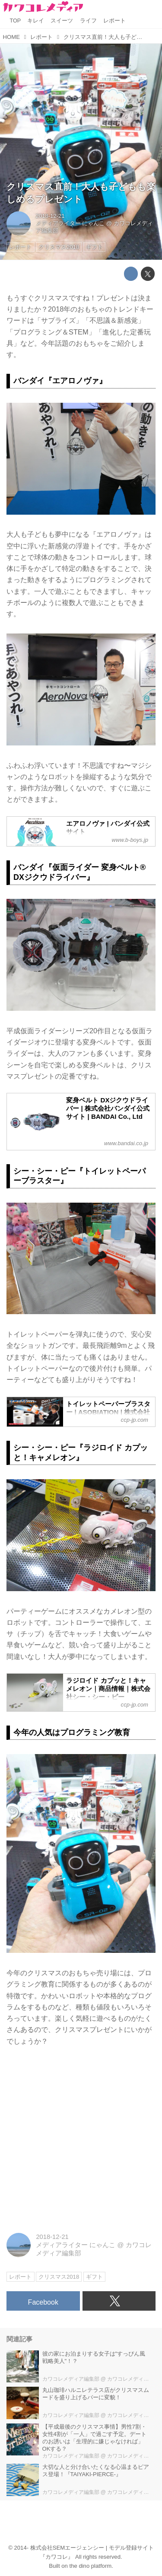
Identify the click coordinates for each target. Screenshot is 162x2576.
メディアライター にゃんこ (70, 223)
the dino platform (91, 2566)
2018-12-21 (50, 216)
